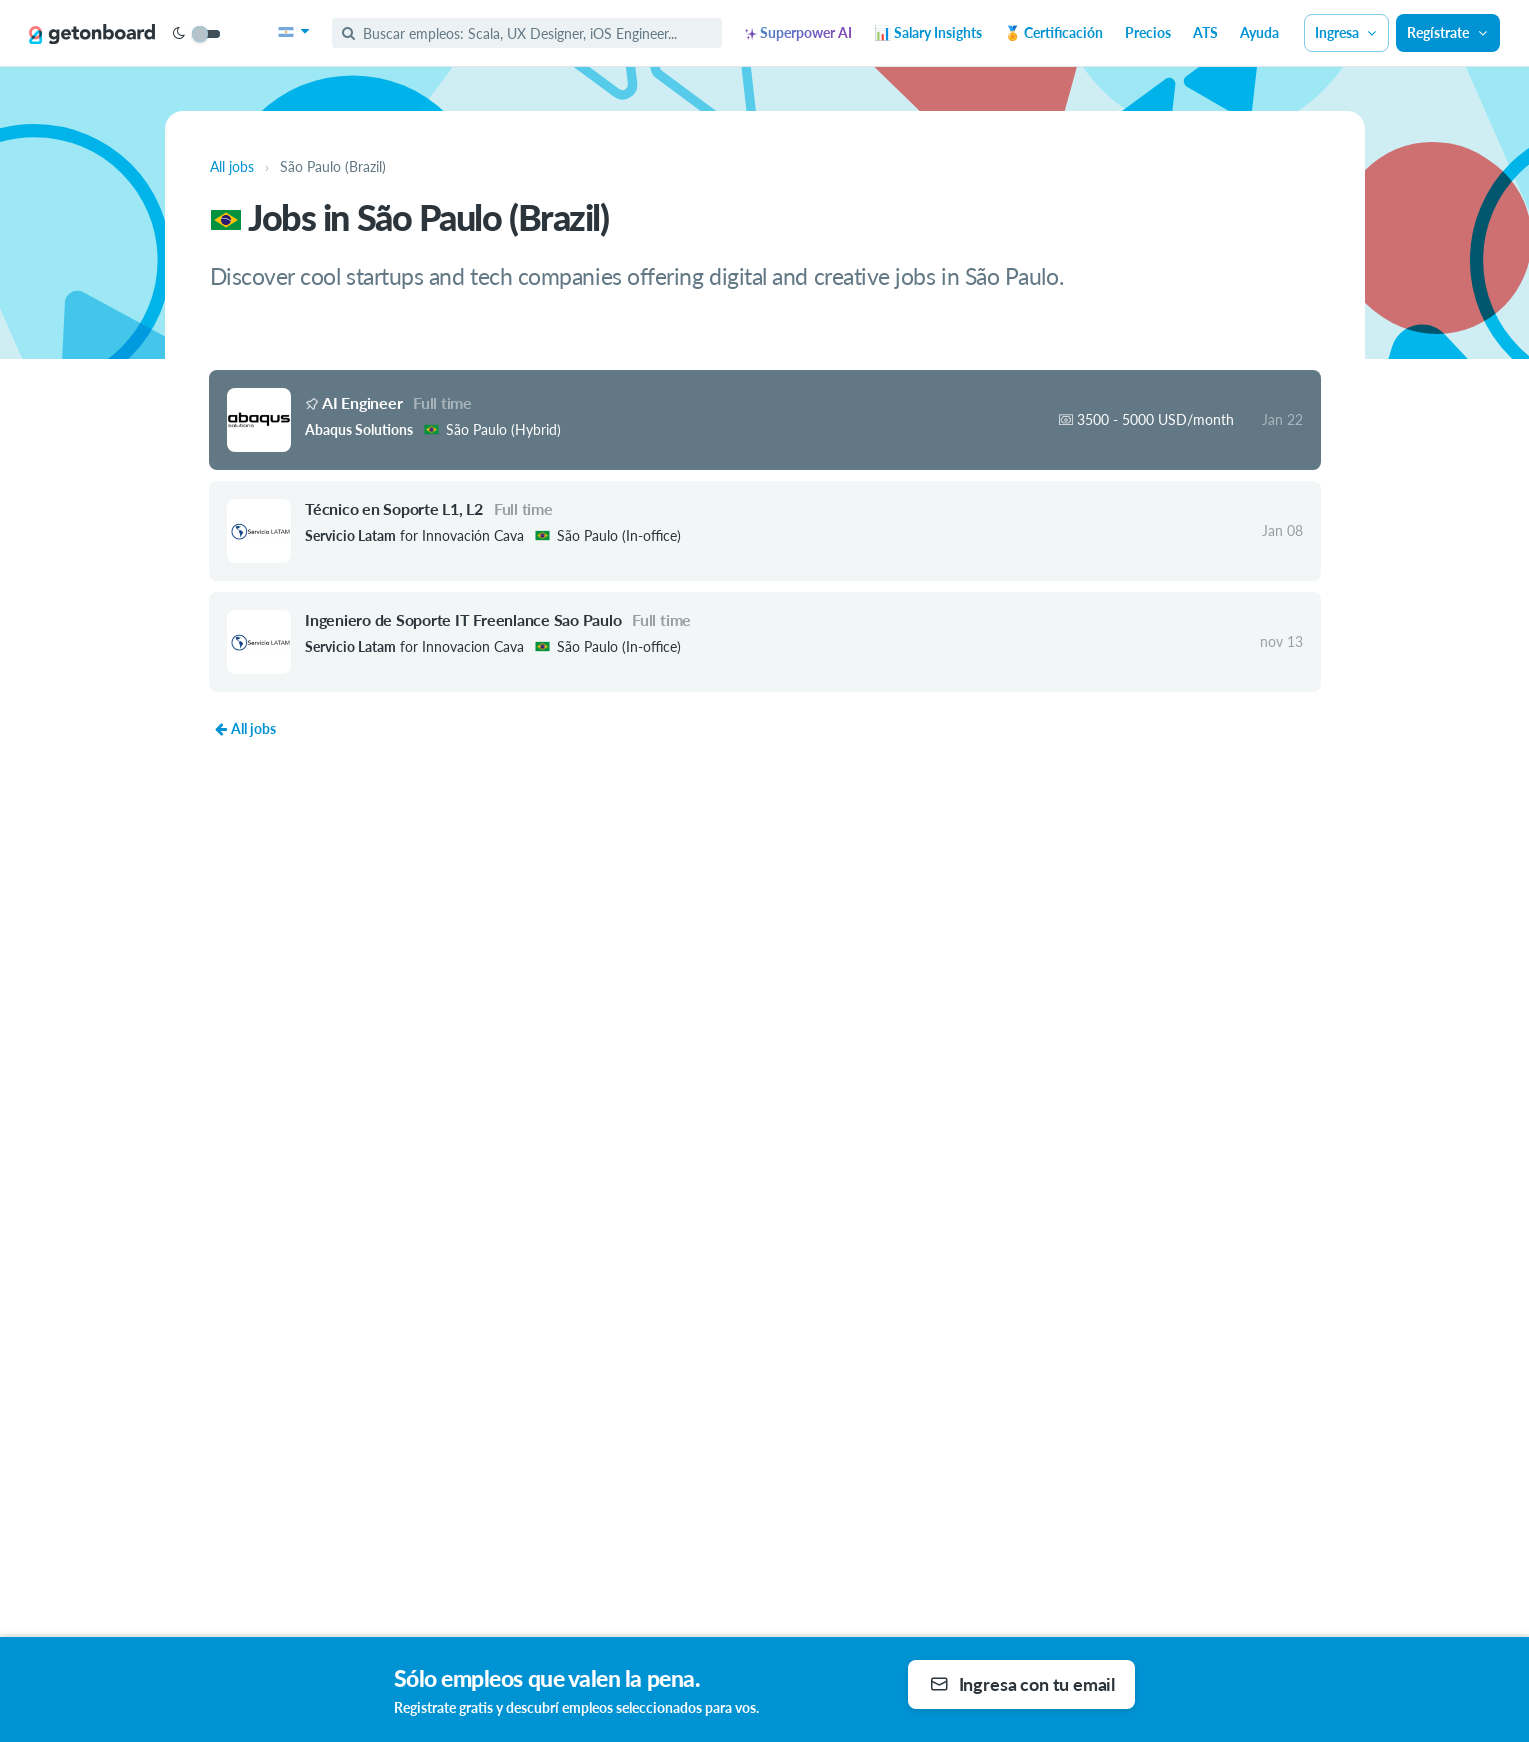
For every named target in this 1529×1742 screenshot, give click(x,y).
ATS (1205, 32)
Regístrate (1448, 32)
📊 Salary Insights (928, 32)
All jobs (245, 728)
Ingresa (1347, 32)
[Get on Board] (92, 34)
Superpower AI (798, 32)
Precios (1148, 32)
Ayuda (1259, 32)
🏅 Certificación (1053, 32)
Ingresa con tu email (1022, 1684)
